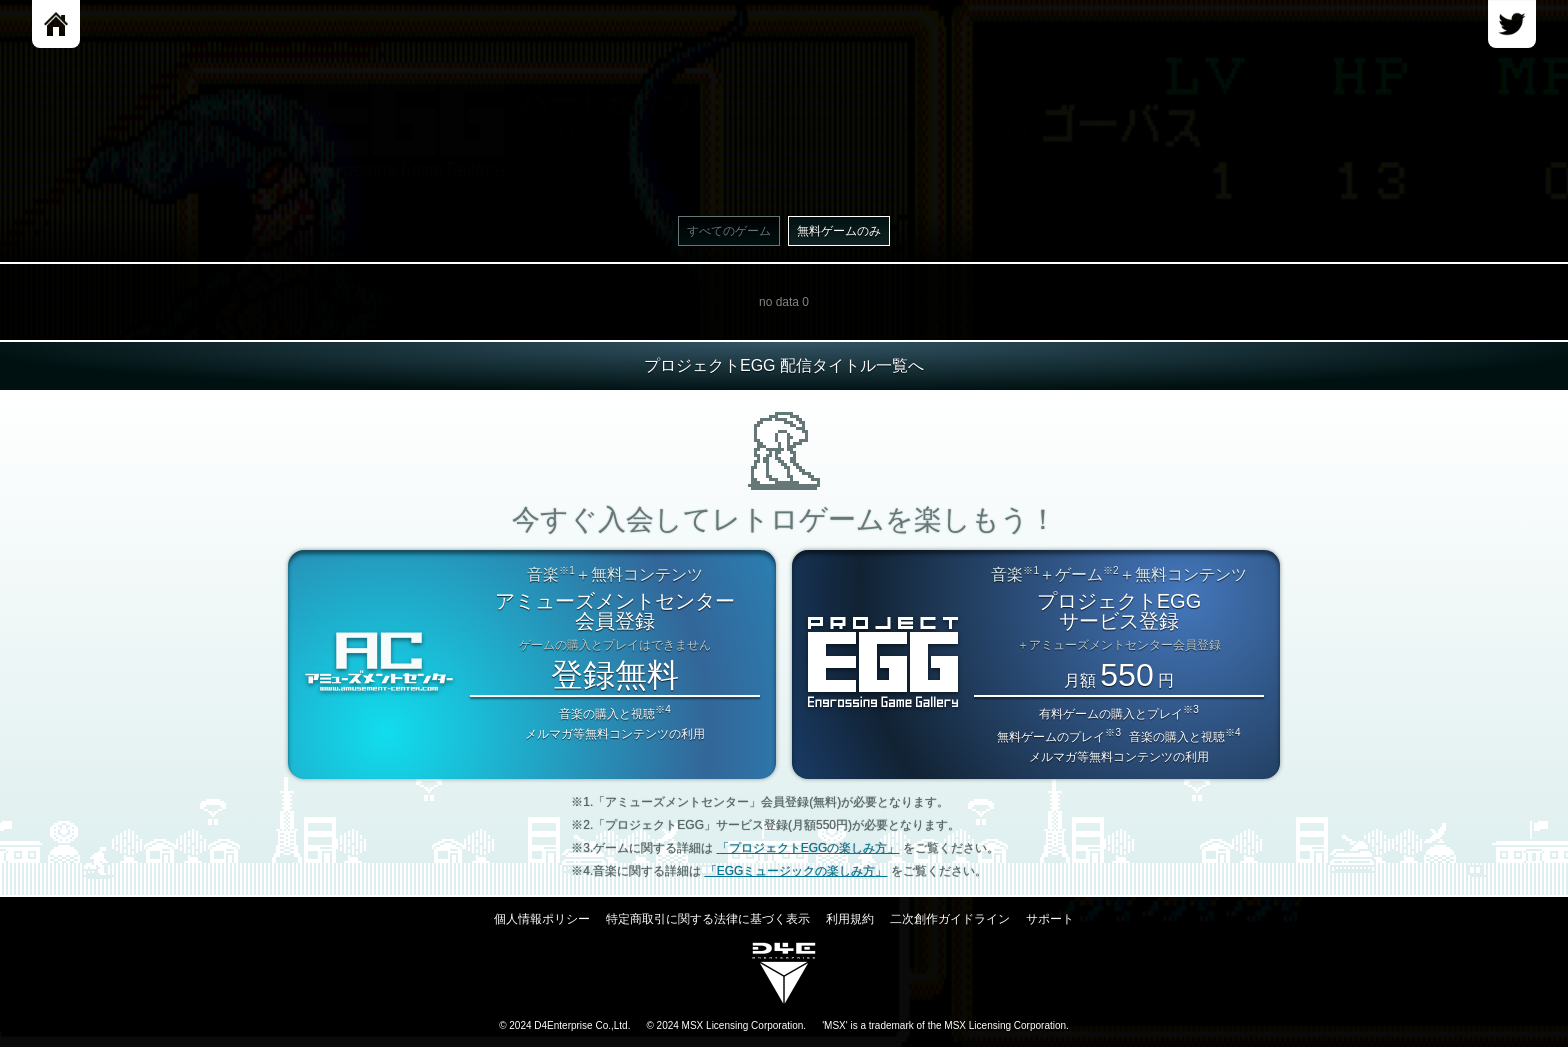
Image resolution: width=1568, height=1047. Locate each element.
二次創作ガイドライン (950, 919)
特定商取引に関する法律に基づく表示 (708, 919)
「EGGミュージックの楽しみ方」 (796, 871)
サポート (1050, 919)
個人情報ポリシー (542, 919)
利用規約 (850, 919)
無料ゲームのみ (839, 231)
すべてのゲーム (729, 231)
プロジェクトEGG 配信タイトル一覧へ (784, 365)
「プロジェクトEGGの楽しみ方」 (808, 848)
